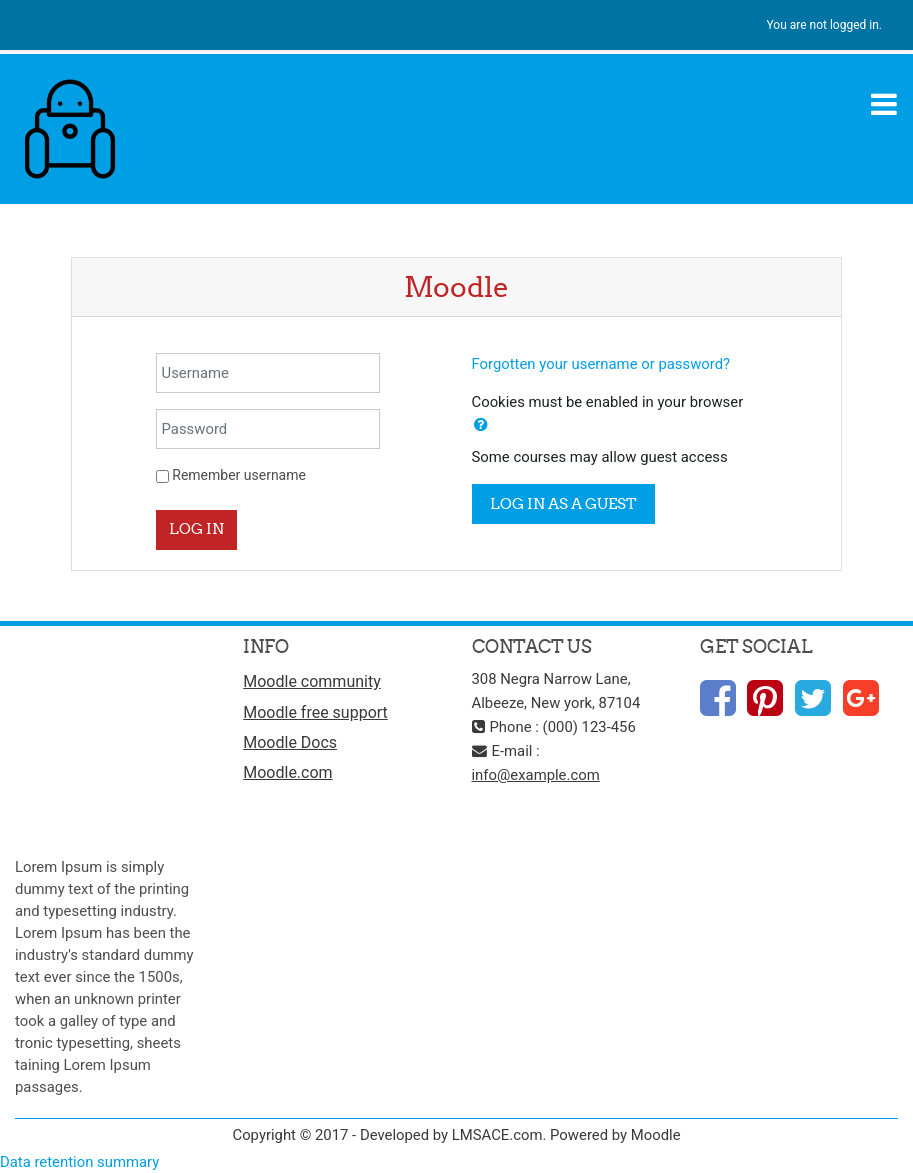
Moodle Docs (290, 742)
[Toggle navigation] (884, 104)
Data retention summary (79, 1162)
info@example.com (536, 775)
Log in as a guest (563, 503)
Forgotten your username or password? (601, 364)
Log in (196, 528)
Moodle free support (315, 712)
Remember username (239, 475)
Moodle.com (287, 772)
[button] (481, 425)
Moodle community (312, 681)
